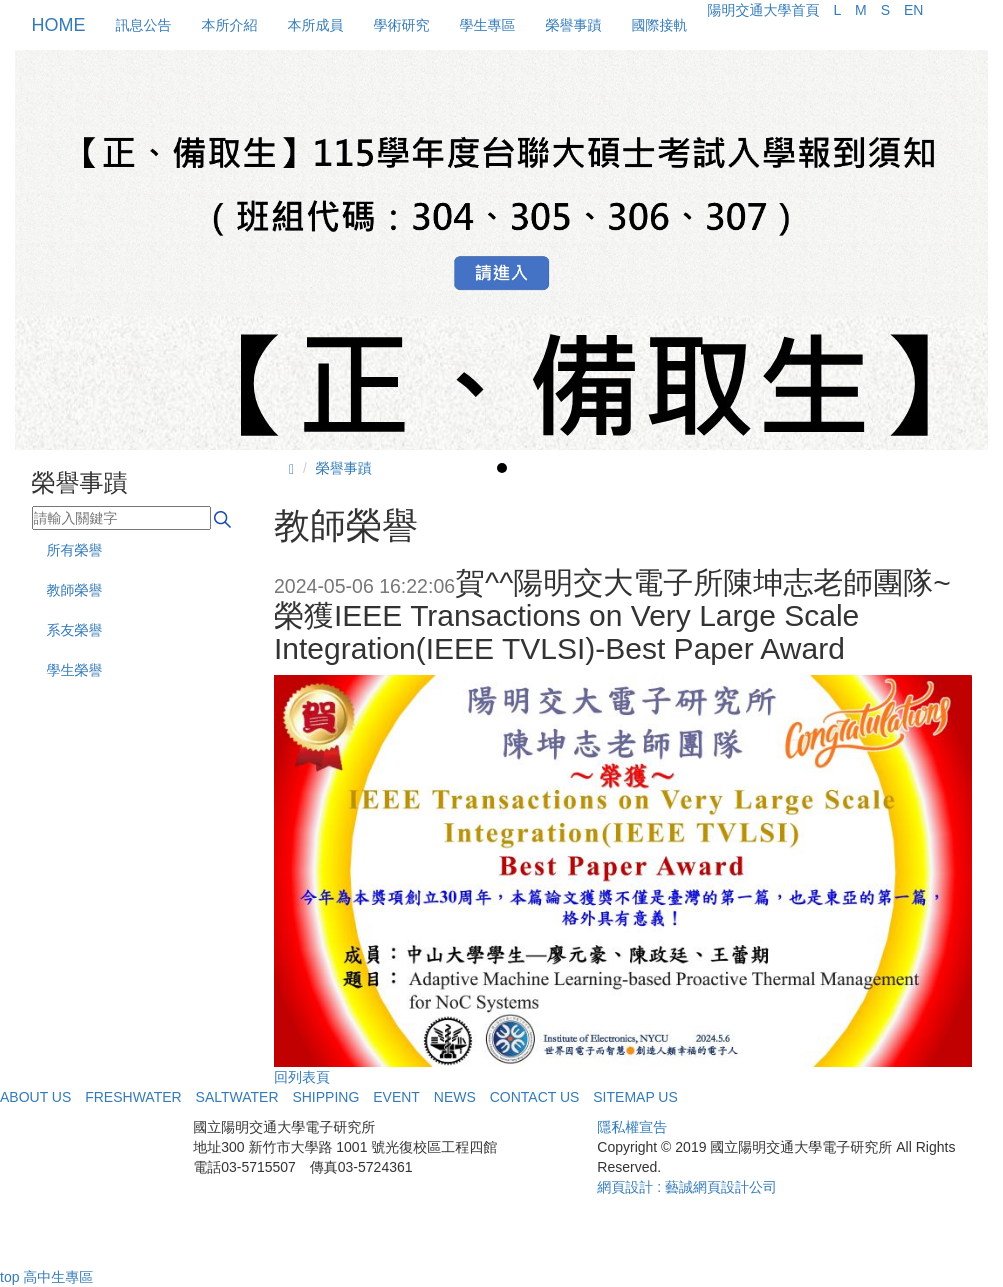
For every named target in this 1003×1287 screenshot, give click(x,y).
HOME (59, 25)
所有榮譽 (75, 550)
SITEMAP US (635, 1097)
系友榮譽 (75, 630)
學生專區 (488, 25)
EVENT (396, 1097)
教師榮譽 (75, 590)
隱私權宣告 (632, 1127)
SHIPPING (325, 1097)
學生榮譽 (75, 670)
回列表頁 (302, 1077)
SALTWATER (237, 1097)
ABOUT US (35, 1097)
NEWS (455, 1097)
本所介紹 (230, 25)
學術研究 (402, 25)
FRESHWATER (133, 1097)
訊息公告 (144, 25)
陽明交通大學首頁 (764, 10)
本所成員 (316, 25)
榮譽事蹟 (574, 25)
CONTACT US (535, 1097)
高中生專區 (58, 1277)
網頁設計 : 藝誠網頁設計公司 (687, 1187)
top (9, 1277)
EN (913, 10)
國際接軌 (660, 25)
